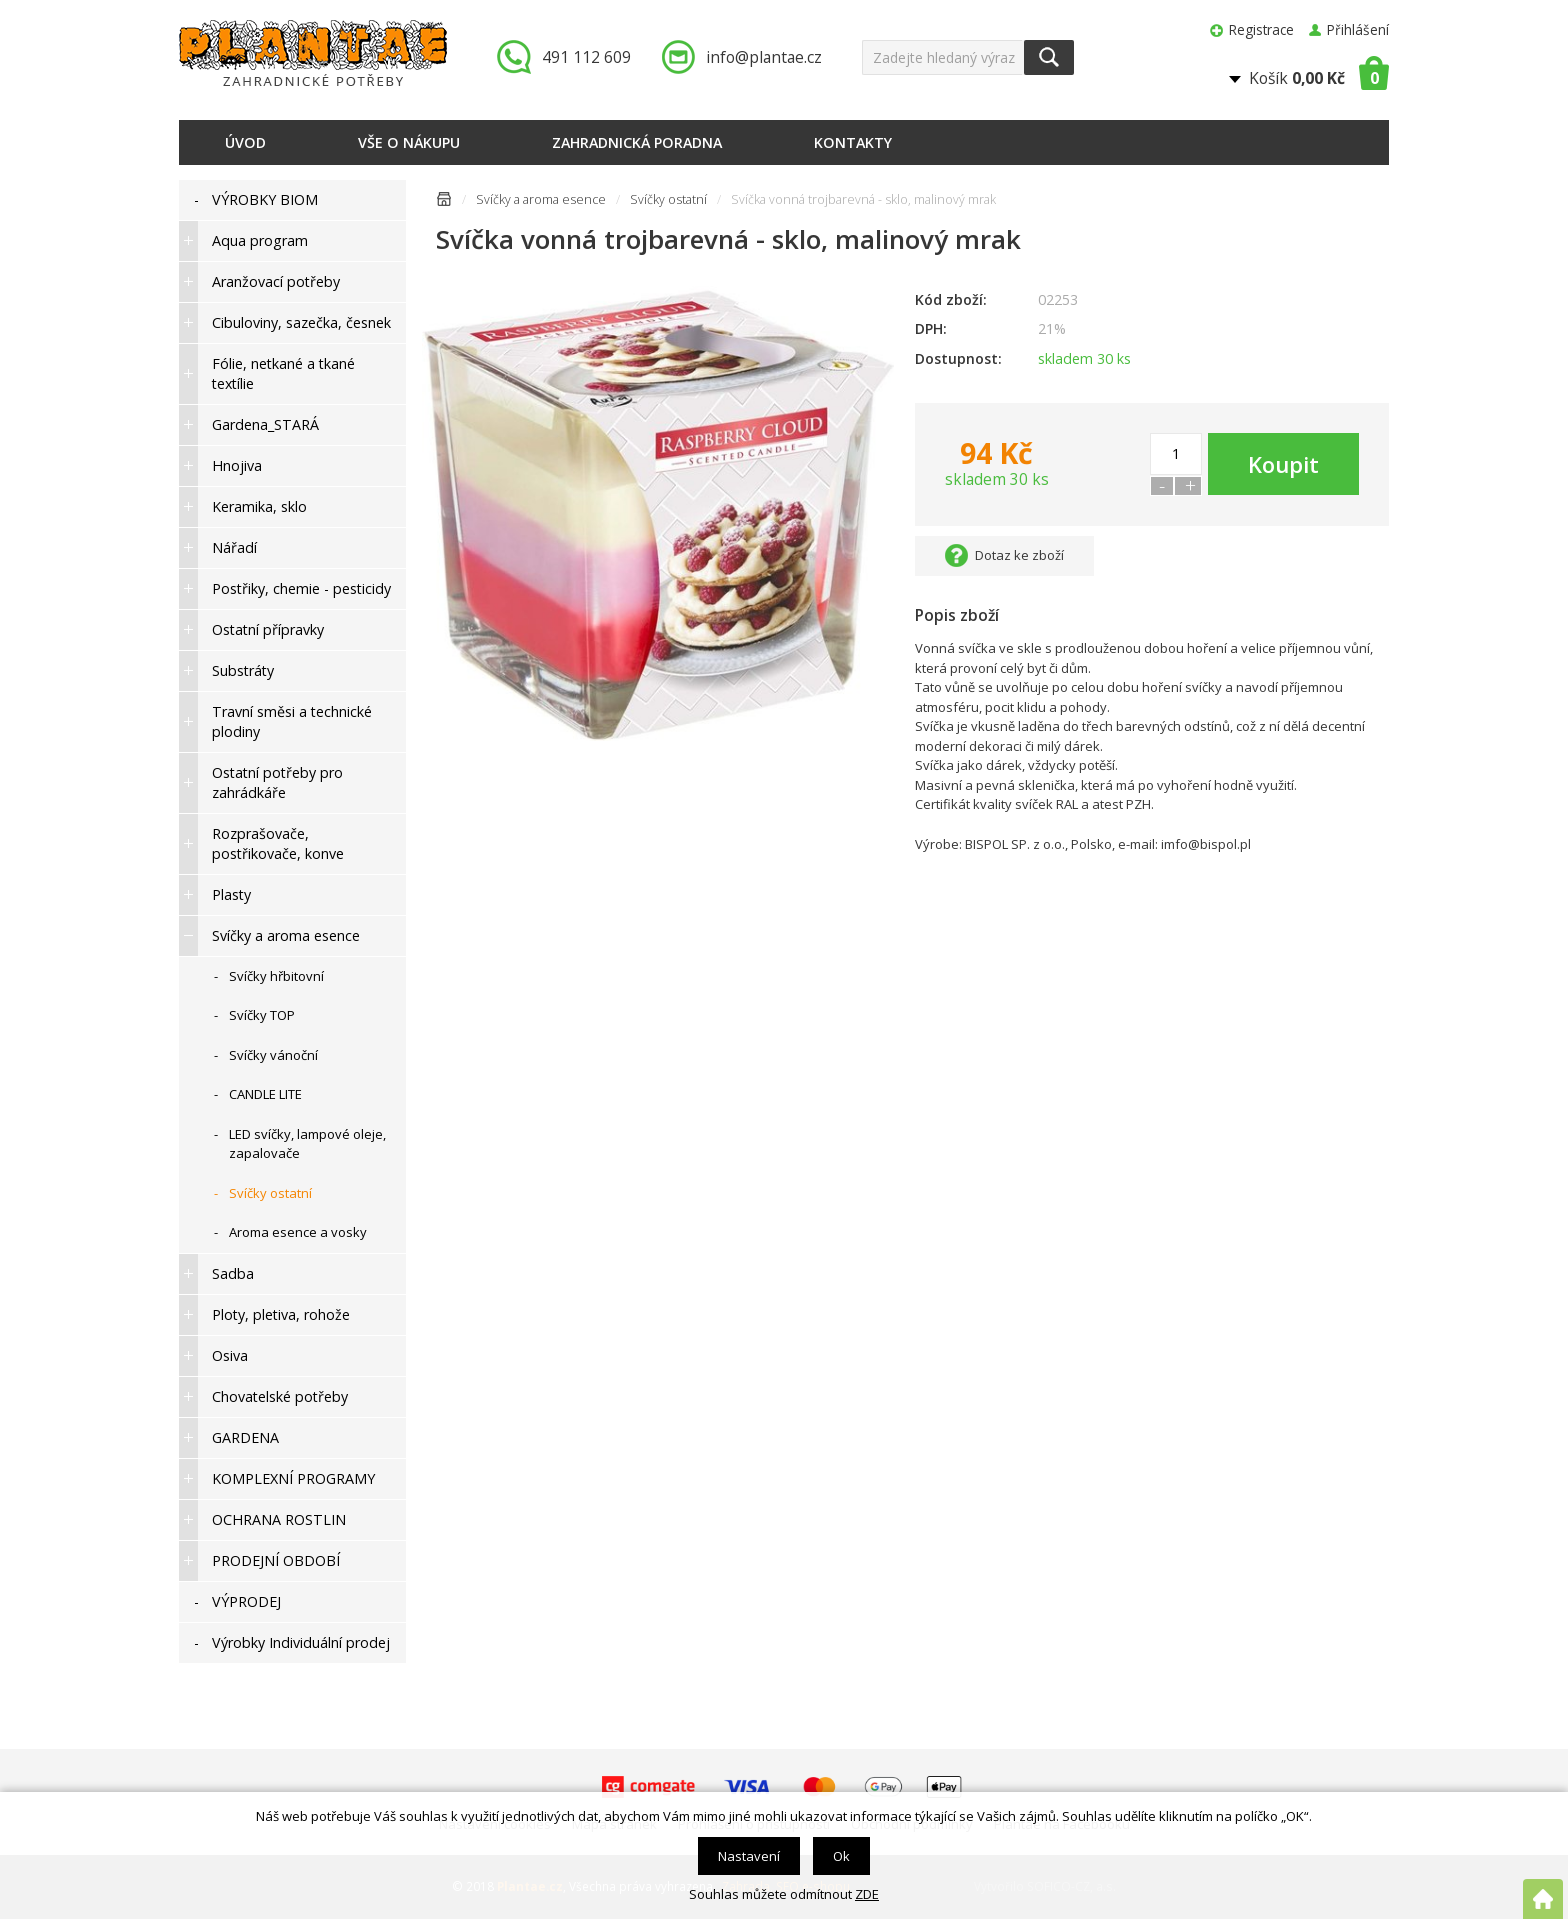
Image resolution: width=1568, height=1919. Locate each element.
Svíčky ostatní (668, 199)
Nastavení (749, 1856)
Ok (841, 1856)
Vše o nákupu (409, 142)
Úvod (245, 142)
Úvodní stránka (444, 202)
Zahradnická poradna (637, 142)
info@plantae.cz (764, 57)
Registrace (1261, 29)
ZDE (867, 1894)
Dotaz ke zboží (1019, 555)
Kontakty (853, 142)
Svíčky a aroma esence (541, 199)
